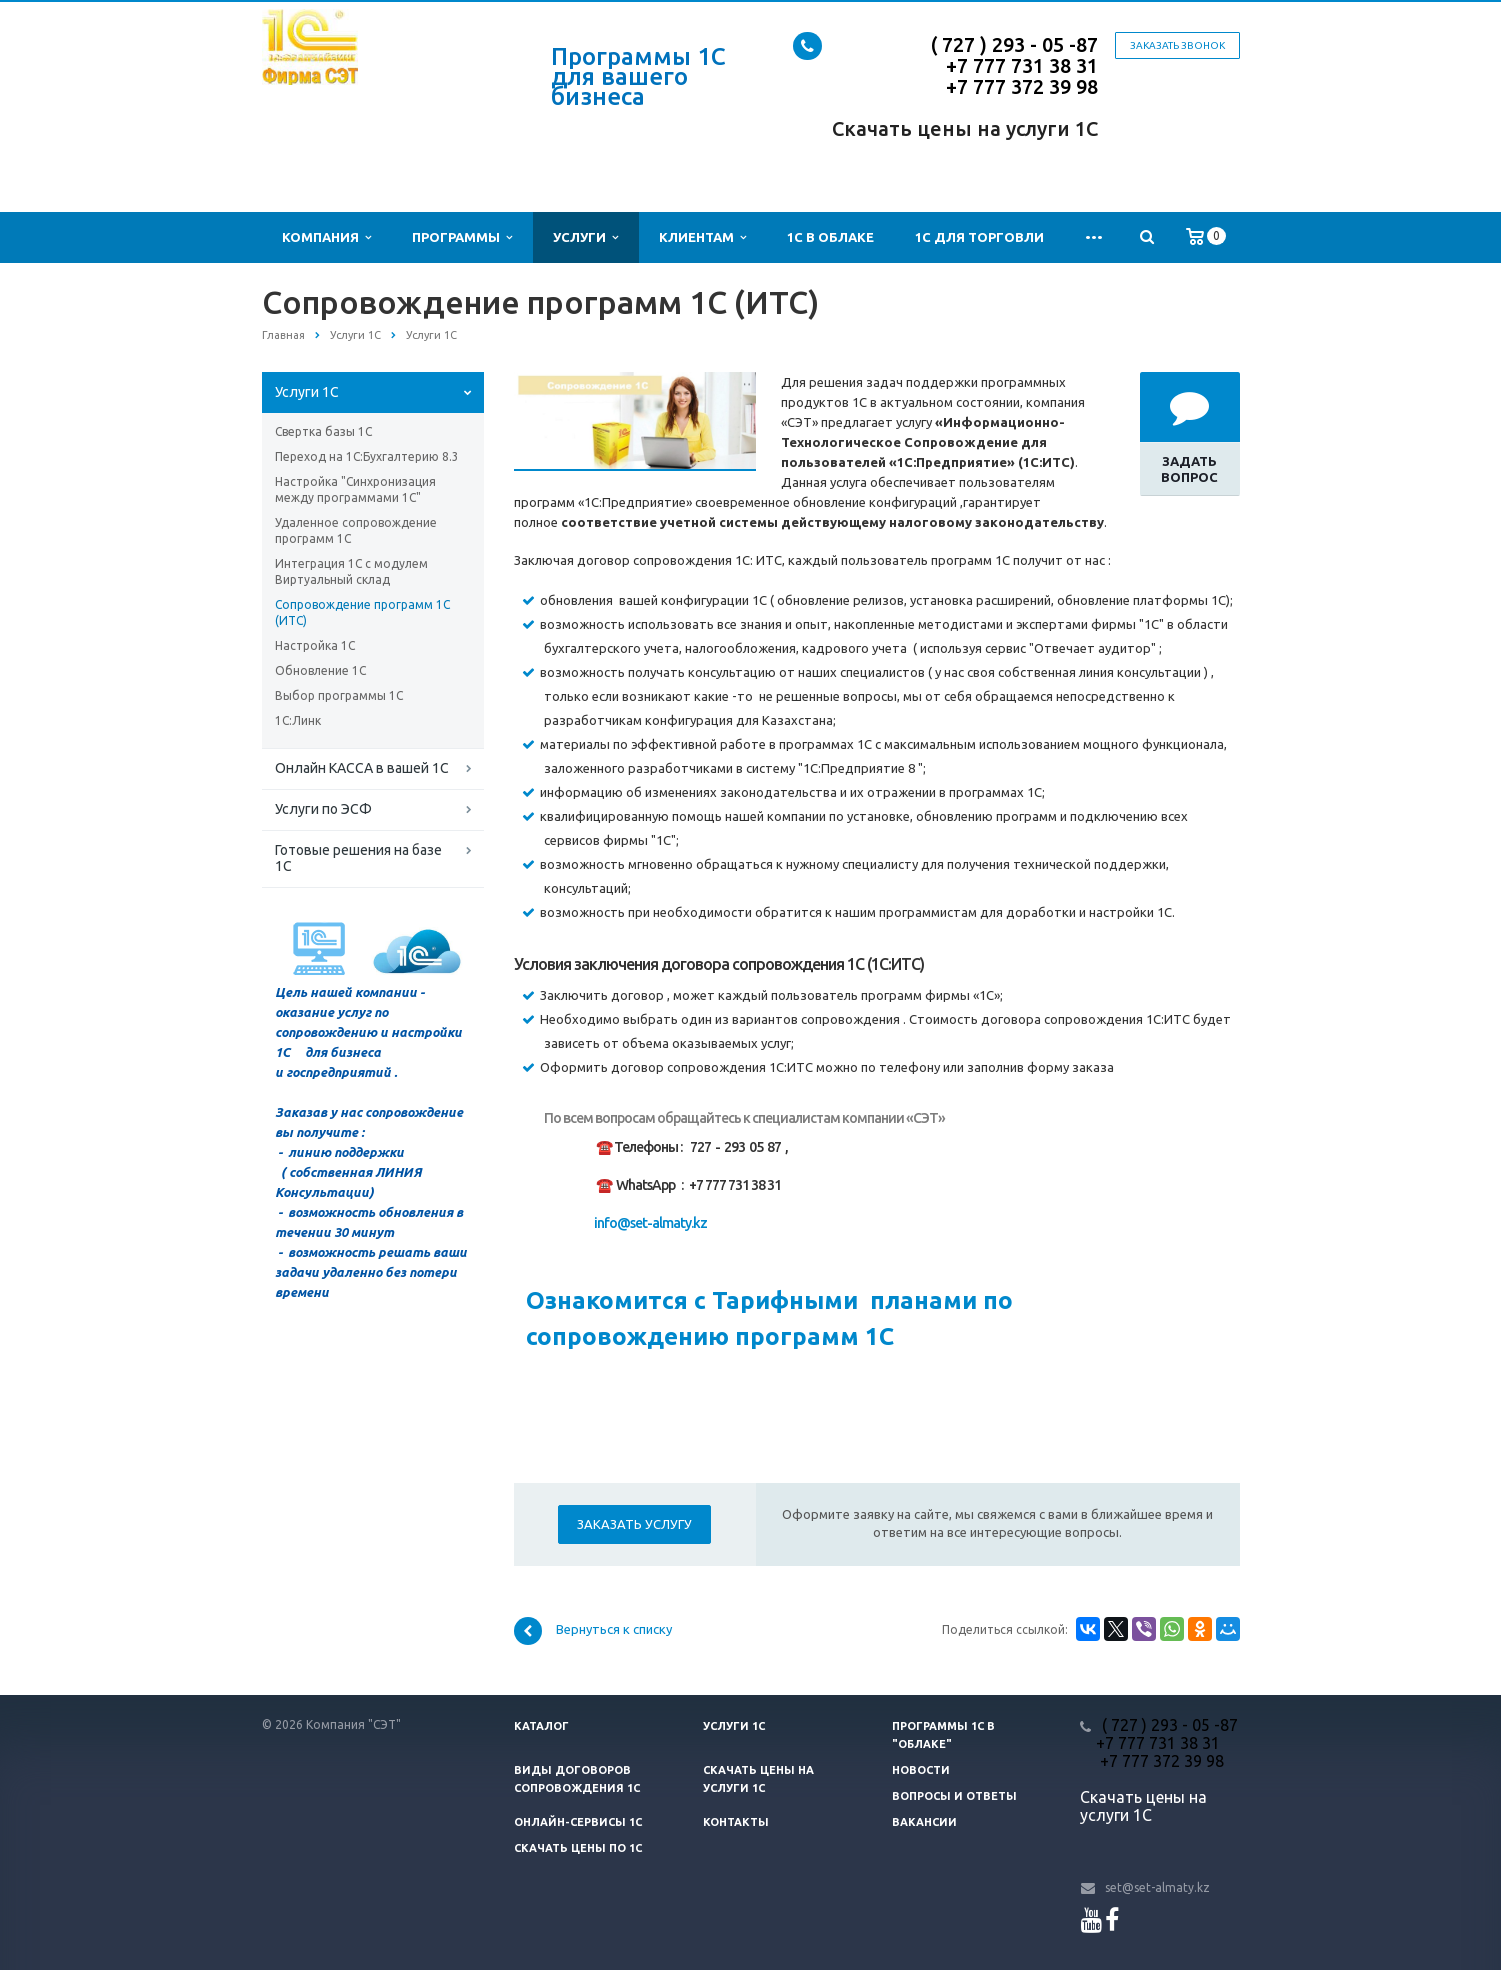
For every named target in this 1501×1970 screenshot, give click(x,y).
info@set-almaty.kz (650, 1223)
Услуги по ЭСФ (323, 809)
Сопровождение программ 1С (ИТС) (362, 612)
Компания (326, 237)
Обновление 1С (320, 670)
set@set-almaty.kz (1157, 1887)
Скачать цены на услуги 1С (965, 128)
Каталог (541, 1726)
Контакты (736, 1822)
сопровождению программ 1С (704, 1336)
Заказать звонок (1177, 45)
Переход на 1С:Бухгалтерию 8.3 (367, 456)
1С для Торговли (979, 237)
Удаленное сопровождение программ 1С (356, 530)
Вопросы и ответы (954, 1796)
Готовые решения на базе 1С (358, 858)
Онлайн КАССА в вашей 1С (362, 768)
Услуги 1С (307, 392)
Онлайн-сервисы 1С (578, 1822)
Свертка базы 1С (323, 431)
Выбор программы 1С (339, 695)
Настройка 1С (315, 645)
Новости (921, 1770)
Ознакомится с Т (626, 1300)
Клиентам (702, 237)
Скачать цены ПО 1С (578, 1848)
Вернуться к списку (593, 1631)
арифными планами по (881, 1300)
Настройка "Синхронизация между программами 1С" (355, 489)
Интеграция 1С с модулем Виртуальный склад (351, 571)
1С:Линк (298, 720)
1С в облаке (830, 237)
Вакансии (924, 1822)
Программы (462, 237)
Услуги (585, 237)
